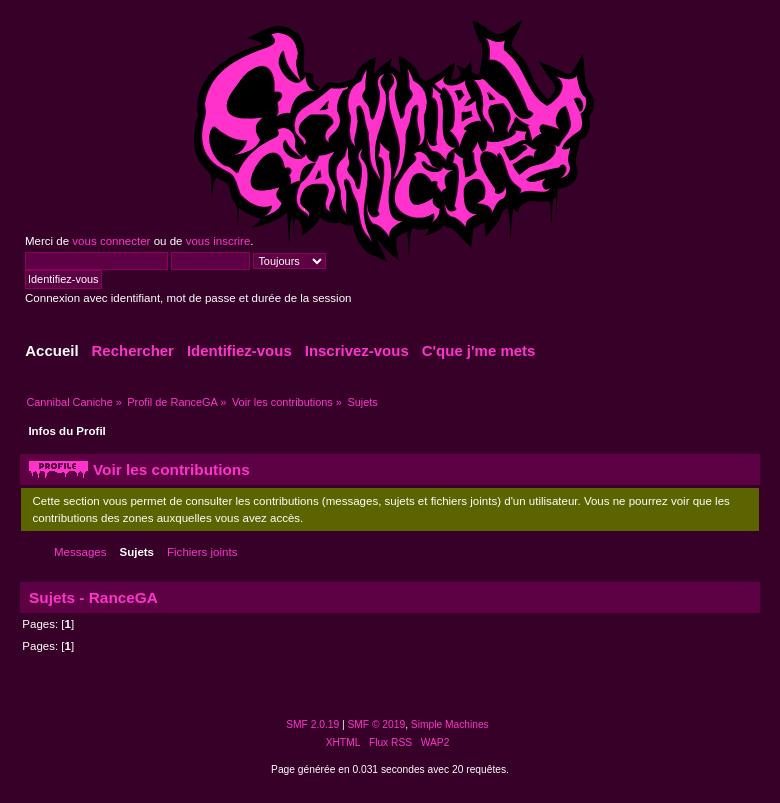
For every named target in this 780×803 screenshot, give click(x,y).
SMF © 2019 (377, 724)
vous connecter (111, 241)
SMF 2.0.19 (312, 724)
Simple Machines (450, 724)
